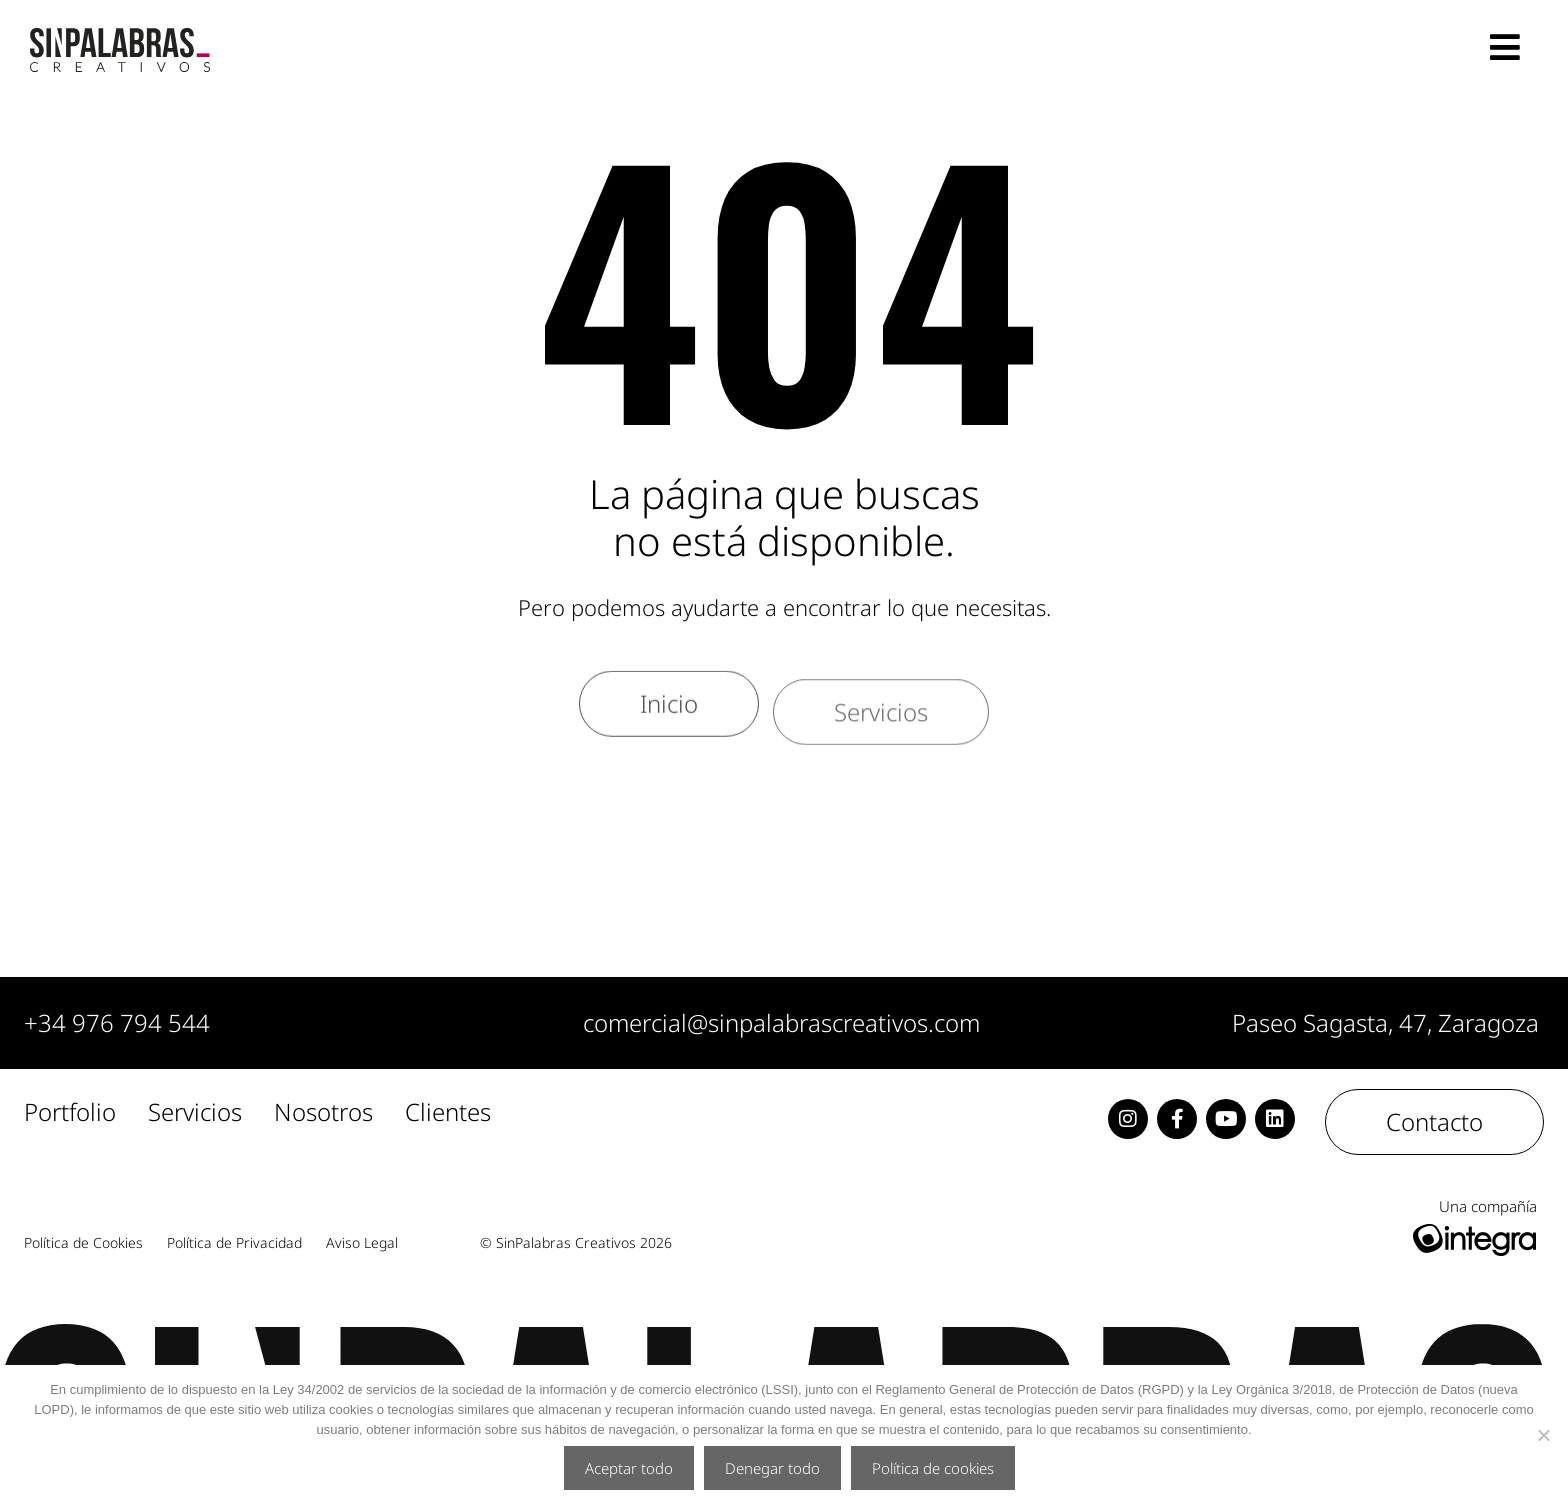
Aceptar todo (629, 1468)
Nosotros (323, 1113)
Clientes (448, 1113)
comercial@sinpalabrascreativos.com (781, 1022)
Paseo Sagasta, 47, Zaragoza (1385, 1022)
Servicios (195, 1113)
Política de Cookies (83, 1243)
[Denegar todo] (1543, 1435)
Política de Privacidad (234, 1243)
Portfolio (70, 1113)
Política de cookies (933, 1468)
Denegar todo (772, 1468)
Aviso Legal (362, 1243)
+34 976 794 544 (117, 1022)
